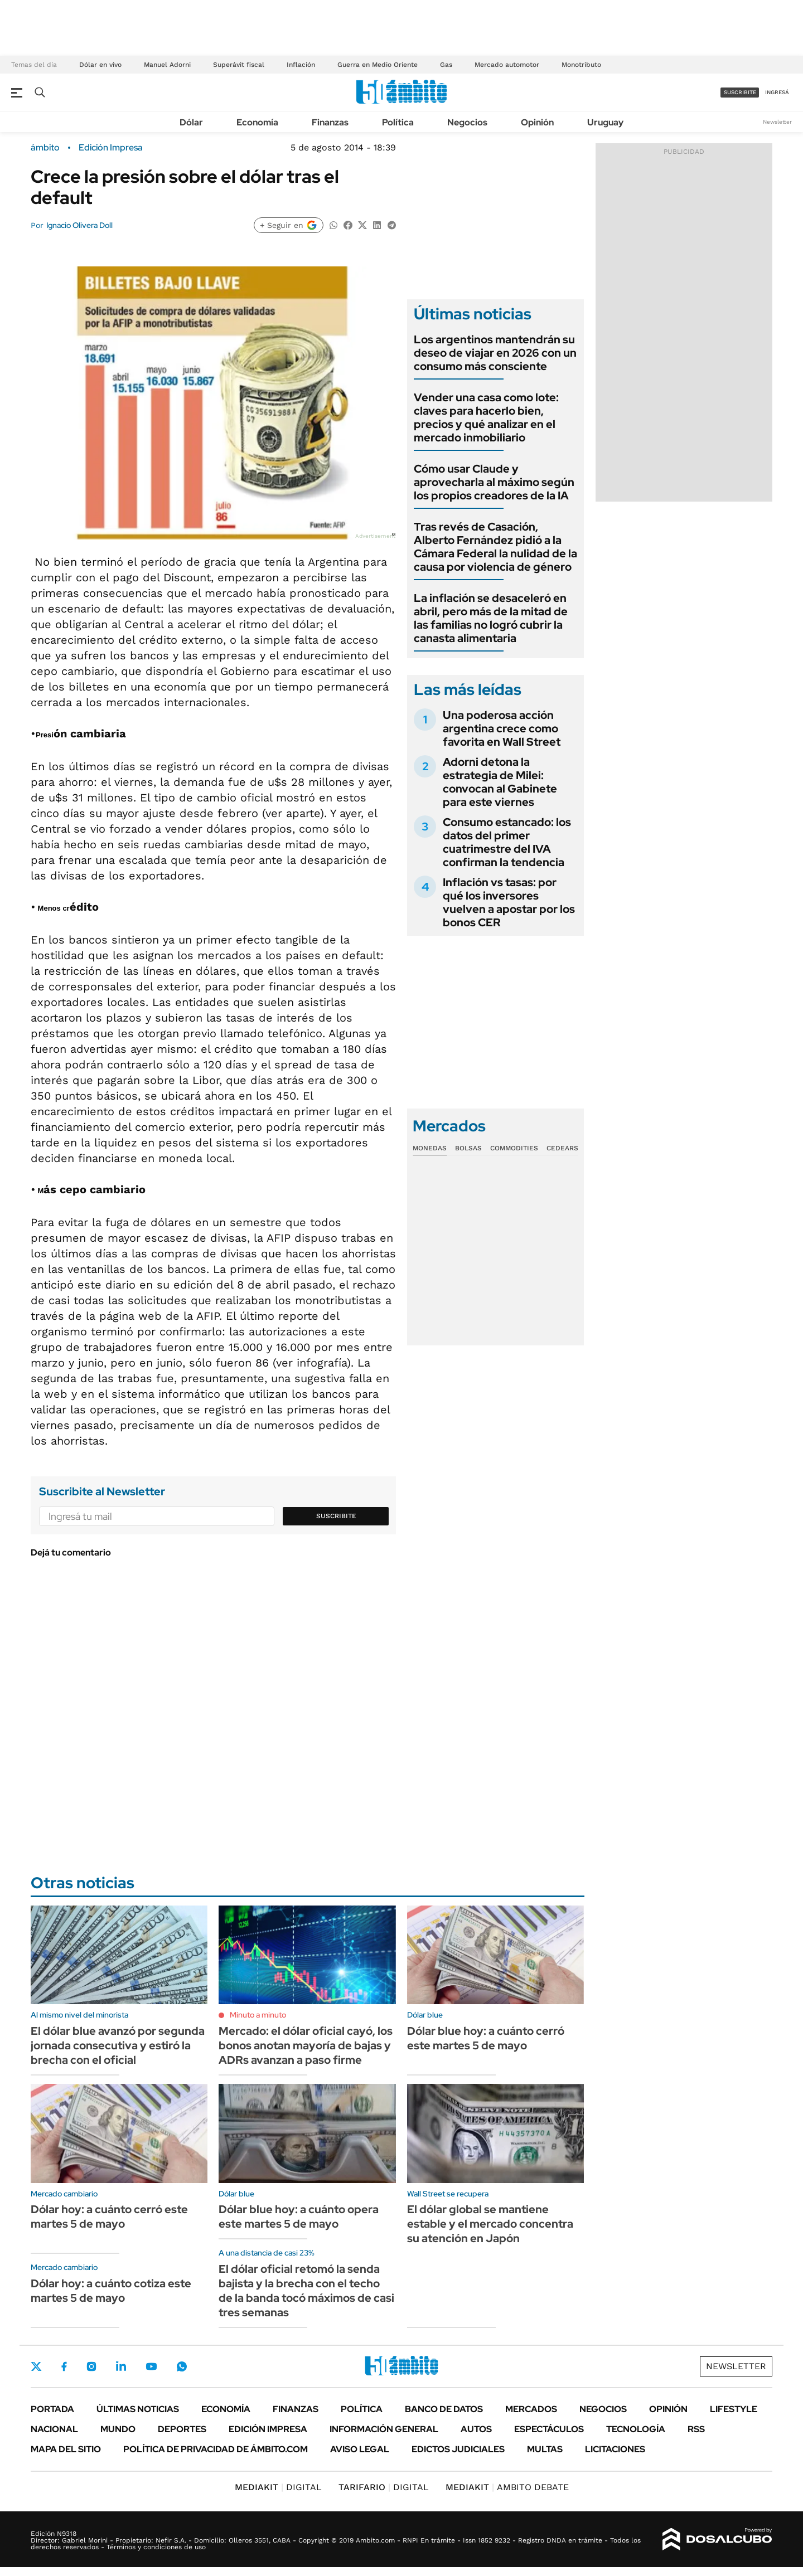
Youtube (151, 2367)
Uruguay (605, 122)
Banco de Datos (444, 2409)
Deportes (182, 2429)
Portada (52, 2409)
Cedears (562, 1148)
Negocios (467, 122)
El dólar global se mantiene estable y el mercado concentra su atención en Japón (490, 2224)
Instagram (91, 2366)
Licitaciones (615, 2449)
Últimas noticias (137, 2409)
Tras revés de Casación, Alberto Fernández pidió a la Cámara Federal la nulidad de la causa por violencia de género (495, 546)
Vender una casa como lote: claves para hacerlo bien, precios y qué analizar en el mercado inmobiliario (486, 417)
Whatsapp (182, 2366)
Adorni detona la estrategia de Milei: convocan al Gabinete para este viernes (500, 782)
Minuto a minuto (258, 2015)
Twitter (36, 2366)
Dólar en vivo (100, 65)
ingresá (777, 92)
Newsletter (777, 122)
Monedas (430, 1148)
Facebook (64, 2366)
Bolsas (468, 1148)
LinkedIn (121, 2366)
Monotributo (581, 65)
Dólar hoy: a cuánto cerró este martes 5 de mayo (109, 2216)
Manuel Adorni (167, 65)
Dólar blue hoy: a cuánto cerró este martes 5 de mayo (485, 2038)
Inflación (301, 65)
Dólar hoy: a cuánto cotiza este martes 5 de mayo (111, 2290)
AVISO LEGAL (359, 2449)
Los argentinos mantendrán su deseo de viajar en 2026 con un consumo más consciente (495, 352)
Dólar (191, 122)
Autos (476, 2429)
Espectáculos (549, 2429)
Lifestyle (733, 2409)
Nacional (54, 2429)
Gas (446, 65)
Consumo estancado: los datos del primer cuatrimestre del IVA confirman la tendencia (507, 842)
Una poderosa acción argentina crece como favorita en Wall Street (501, 728)
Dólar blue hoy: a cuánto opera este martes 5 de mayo (299, 2216)
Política (398, 122)
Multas (545, 2449)
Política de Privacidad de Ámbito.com (215, 2449)
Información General (384, 2429)
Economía (257, 122)
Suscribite (336, 1516)
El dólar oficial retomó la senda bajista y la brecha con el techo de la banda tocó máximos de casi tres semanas (306, 2291)
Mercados (531, 2409)
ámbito (45, 147)
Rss (696, 2429)
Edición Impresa (268, 2429)
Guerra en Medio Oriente (377, 65)
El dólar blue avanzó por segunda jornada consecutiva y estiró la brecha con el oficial (118, 2045)
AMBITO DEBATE (507, 2487)
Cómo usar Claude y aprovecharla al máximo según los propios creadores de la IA (494, 482)
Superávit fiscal (238, 65)
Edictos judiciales (458, 2449)
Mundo (118, 2429)
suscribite (740, 92)
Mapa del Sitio (66, 2449)
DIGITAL (278, 2487)
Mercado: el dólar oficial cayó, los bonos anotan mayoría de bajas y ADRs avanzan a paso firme (306, 2045)
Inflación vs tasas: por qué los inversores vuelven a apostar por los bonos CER (509, 902)
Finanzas (330, 122)
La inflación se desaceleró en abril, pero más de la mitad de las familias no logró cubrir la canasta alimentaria (491, 618)
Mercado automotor (507, 65)
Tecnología (635, 2429)
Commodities (514, 1148)
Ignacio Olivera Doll (79, 225)
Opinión (537, 122)
